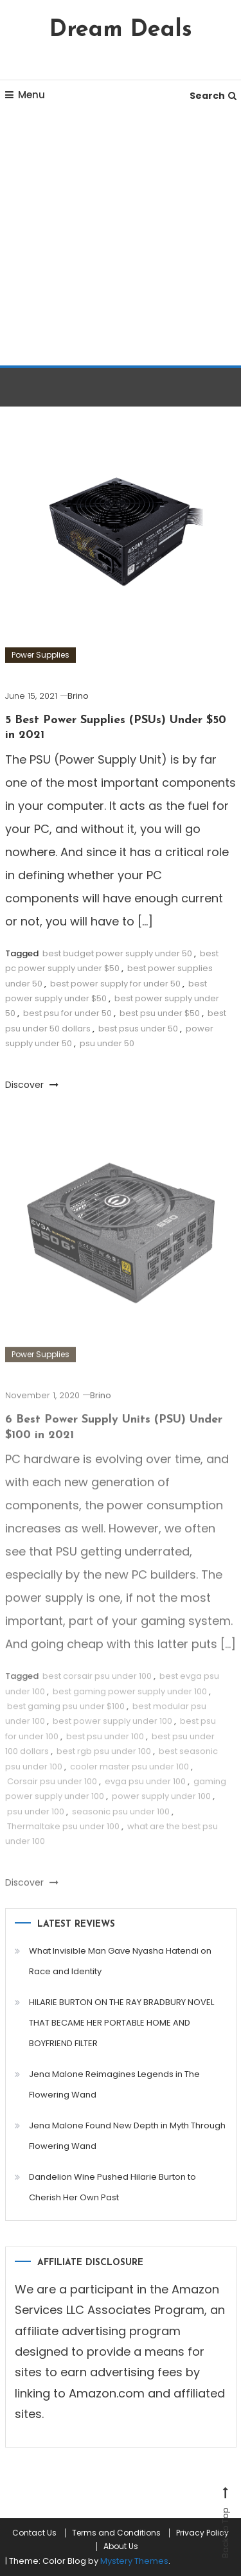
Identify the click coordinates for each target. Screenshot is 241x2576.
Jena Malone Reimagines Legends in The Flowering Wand (114, 2084)
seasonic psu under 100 (121, 1820)
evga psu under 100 (145, 1790)
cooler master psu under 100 (129, 1775)
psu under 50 (107, 1043)
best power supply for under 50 (115, 983)
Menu (25, 94)
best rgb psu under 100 (104, 1761)
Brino (78, 696)
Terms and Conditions (116, 2532)
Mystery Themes (134, 2561)
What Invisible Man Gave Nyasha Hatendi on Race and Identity (120, 1961)
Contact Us (34, 2532)
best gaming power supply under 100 (130, 1700)
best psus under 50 (138, 1028)
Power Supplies (40, 654)
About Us (120, 2546)
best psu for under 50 (67, 1013)
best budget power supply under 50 (117, 953)
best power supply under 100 (112, 1730)
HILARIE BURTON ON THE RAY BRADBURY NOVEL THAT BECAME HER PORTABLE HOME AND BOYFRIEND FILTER (121, 2022)
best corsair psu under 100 (97, 1685)
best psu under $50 (160, 1013)
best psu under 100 (105, 1745)
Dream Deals (120, 30)
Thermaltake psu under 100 (63, 1836)
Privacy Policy (202, 2532)
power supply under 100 (161, 1806)
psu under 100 (35, 1820)
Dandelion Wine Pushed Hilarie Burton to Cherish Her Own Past (112, 2187)
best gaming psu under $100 (66, 1715)
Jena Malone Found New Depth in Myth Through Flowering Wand (127, 2135)
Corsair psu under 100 (52, 1790)
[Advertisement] (120, 238)
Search (213, 95)
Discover (31, 1084)
